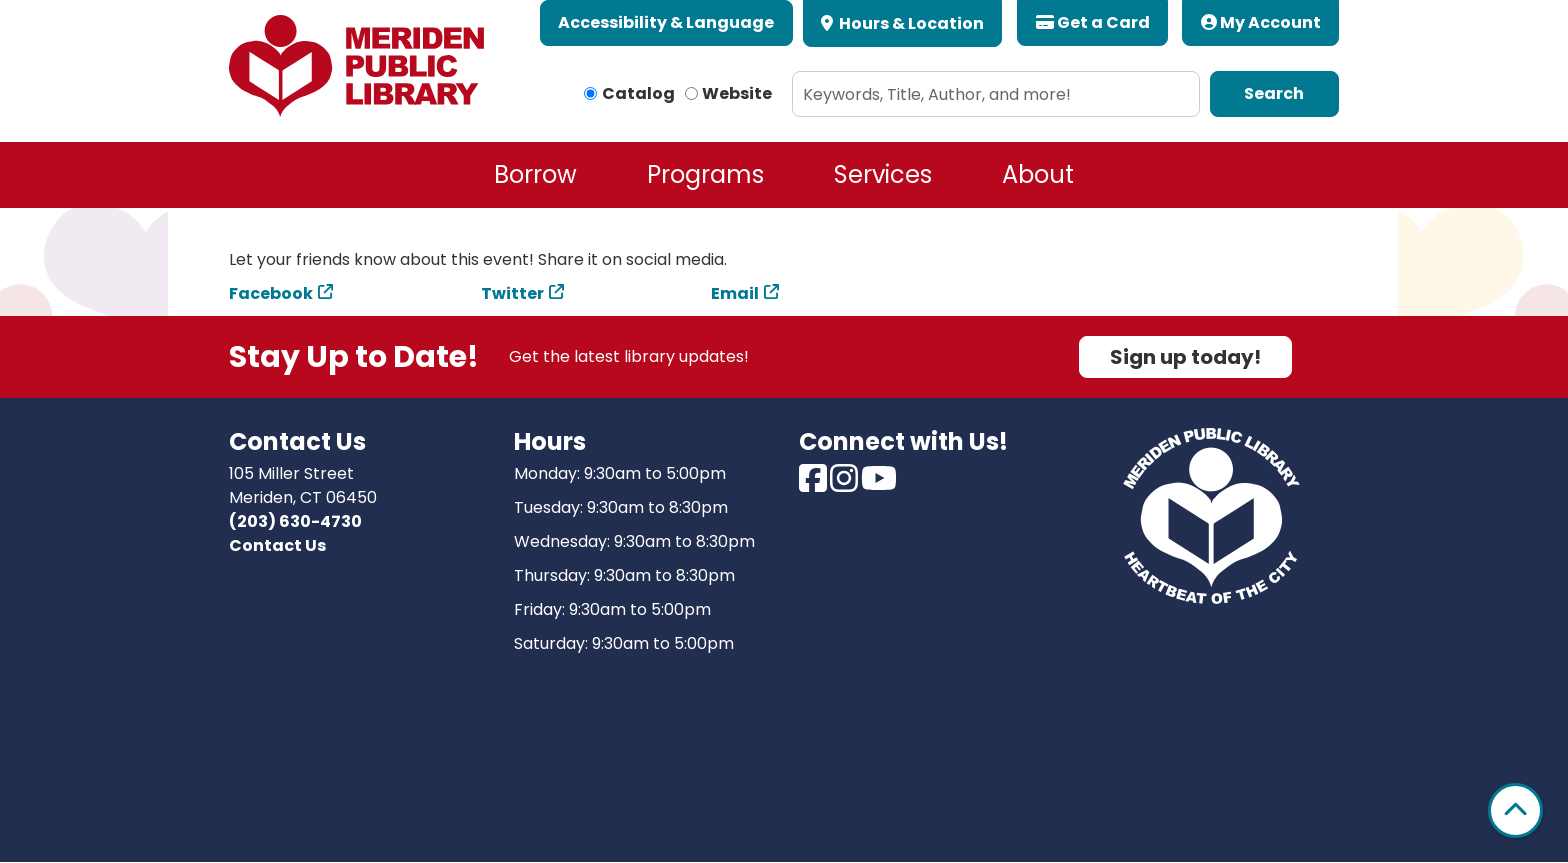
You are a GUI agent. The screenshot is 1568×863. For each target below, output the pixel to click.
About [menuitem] (1038, 174)
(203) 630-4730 (295, 521)
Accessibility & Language (666, 22)
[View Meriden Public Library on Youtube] (879, 484)
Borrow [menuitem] (535, 174)
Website (737, 93)
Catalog (638, 93)
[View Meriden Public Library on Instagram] (845, 484)
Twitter (512, 293)
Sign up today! (1185, 357)
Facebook (271, 293)
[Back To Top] (1515, 810)
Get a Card (1093, 22)
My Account (1261, 22)
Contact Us (277, 545)
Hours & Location (910, 23)
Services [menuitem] (883, 174)
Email (735, 293)
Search (1274, 93)
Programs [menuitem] (705, 174)
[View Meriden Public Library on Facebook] (814, 484)
